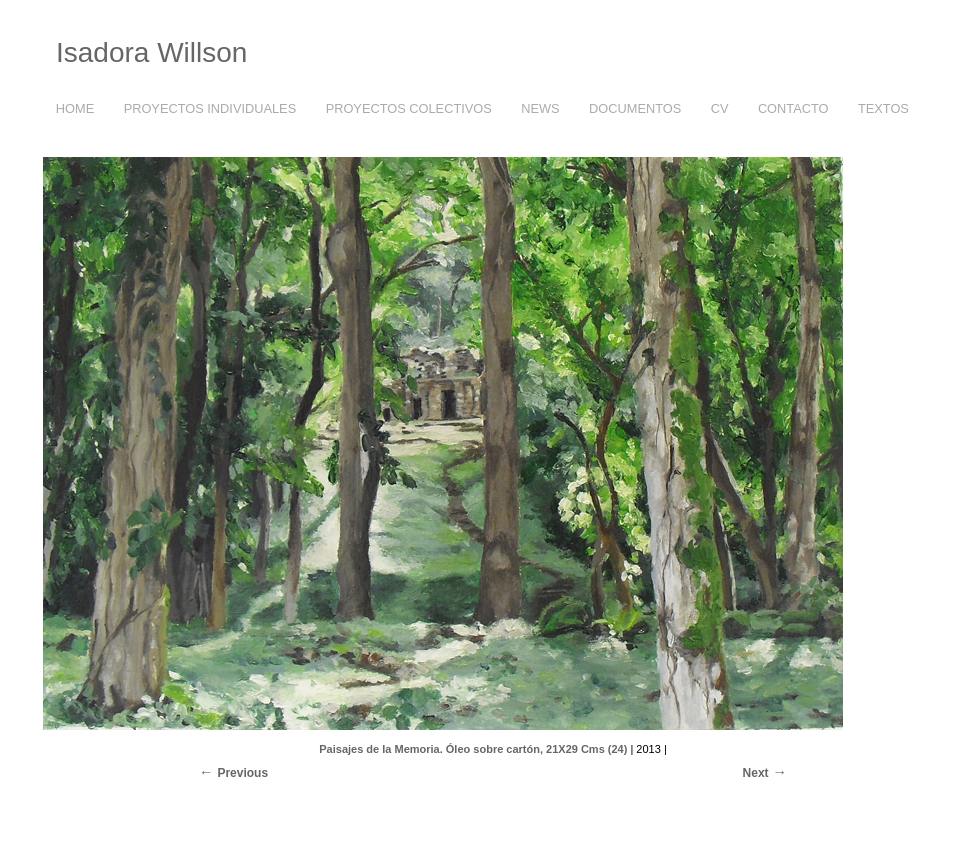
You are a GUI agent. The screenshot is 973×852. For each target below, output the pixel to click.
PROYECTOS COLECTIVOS (404, 109)
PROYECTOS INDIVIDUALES (205, 109)
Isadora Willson (151, 52)
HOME (75, 108)
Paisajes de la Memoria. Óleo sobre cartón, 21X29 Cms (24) (473, 749)
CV (720, 108)
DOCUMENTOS (635, 108)
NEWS (540, 108)
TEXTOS (878, 109)
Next (756, 773)
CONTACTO (793, 108)
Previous (242, 773)
